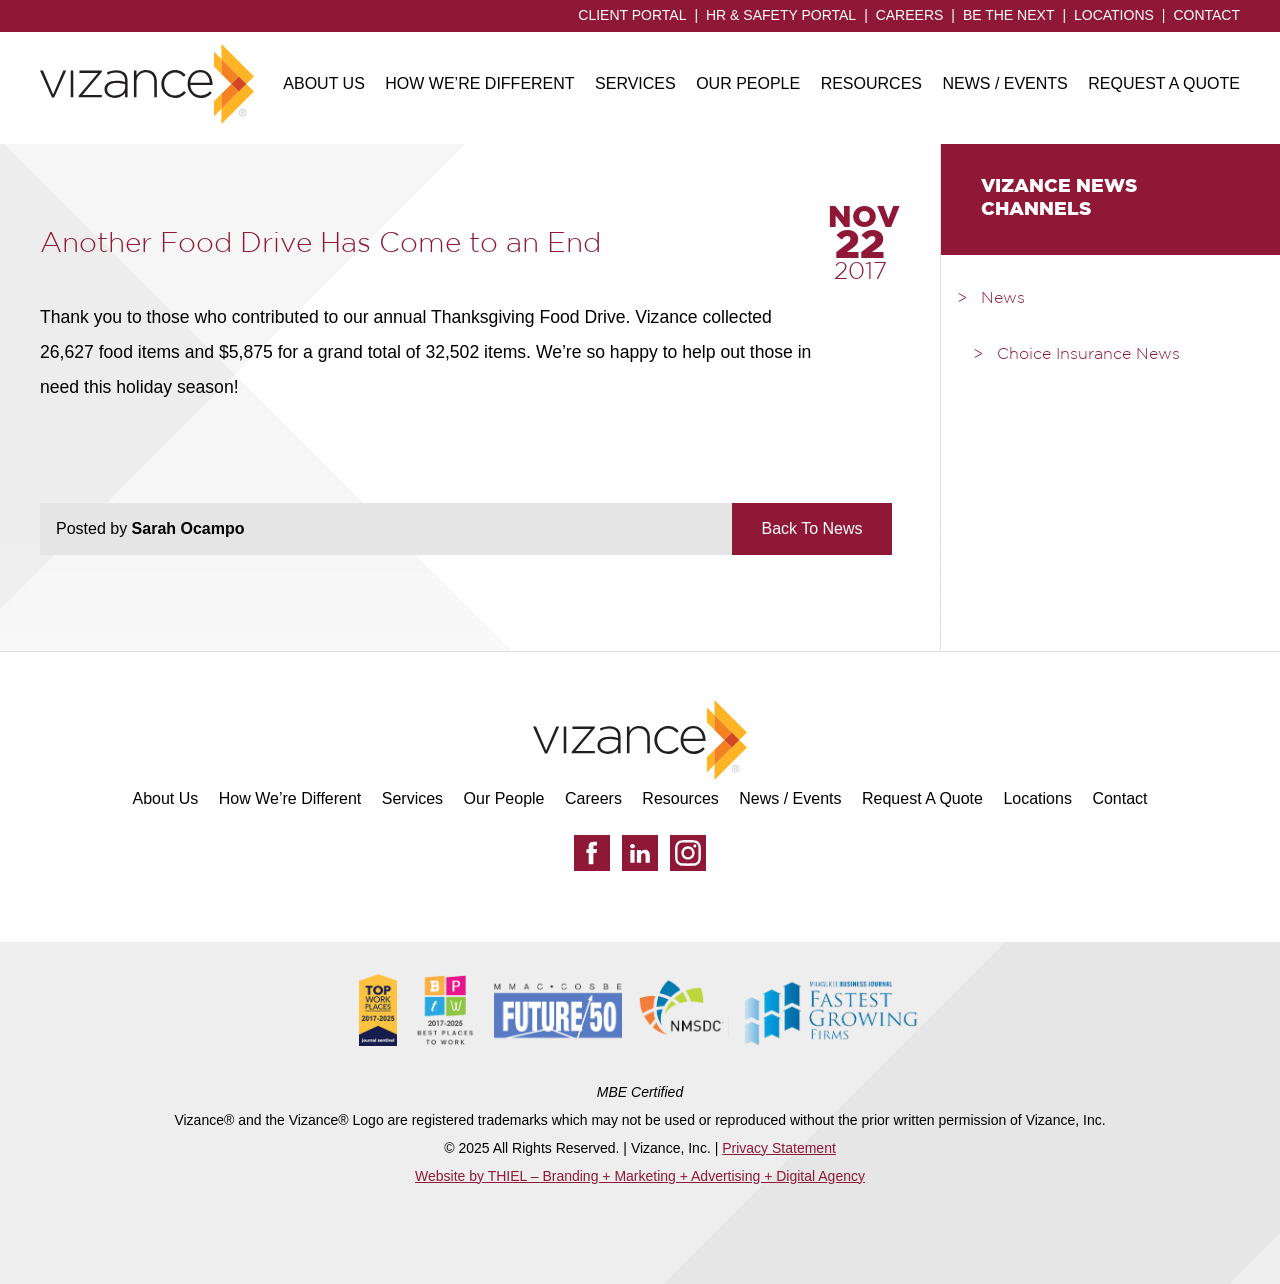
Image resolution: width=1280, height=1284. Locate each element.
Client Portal (632, 15)
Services (635, 83)
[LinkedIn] (640, 853)
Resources (871, 83)
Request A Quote (1164, 83)
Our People (748, 83)
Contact (1206, 15)
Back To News (811, 528)
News (1003, 299)
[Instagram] (688, 853)
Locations (1114, 15)
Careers (910, 15)
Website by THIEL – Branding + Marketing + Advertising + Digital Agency (640, 1176)
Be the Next (1009, 15)
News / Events (1004, 83)
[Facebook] (592, 853)
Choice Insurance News (1088, 355)
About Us (324, 83)
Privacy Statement (779, 1148)
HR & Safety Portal (781, 15)
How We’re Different (479, 83)
